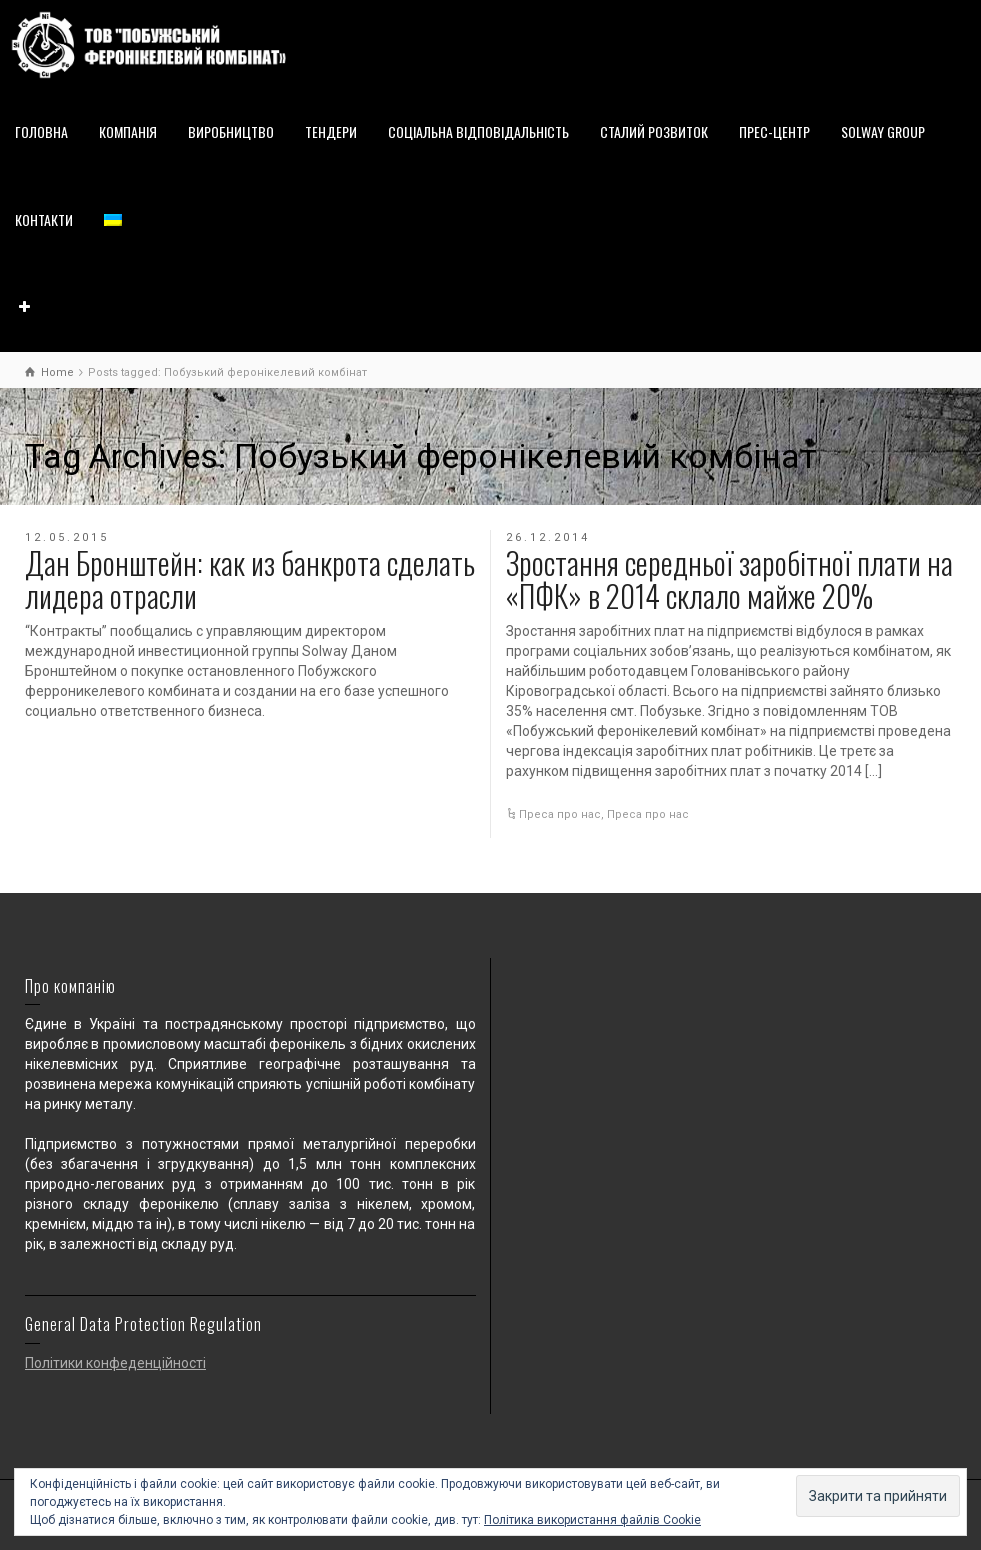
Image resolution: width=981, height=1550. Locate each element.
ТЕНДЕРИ (331, 131)
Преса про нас (560, 814)
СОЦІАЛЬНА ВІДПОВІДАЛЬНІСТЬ (478, 131)
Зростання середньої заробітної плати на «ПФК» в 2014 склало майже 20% (729, 579)
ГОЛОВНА (41, 131)
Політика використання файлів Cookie (592, 1520)
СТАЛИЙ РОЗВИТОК (654, 131)
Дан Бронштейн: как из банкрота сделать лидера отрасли (250, 579)
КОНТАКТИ (44, 219)
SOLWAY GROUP (883, 131)
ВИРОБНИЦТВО (231, 131)
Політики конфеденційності (115, 1363)
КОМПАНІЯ (128, 131)
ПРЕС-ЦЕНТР (774, 131)
